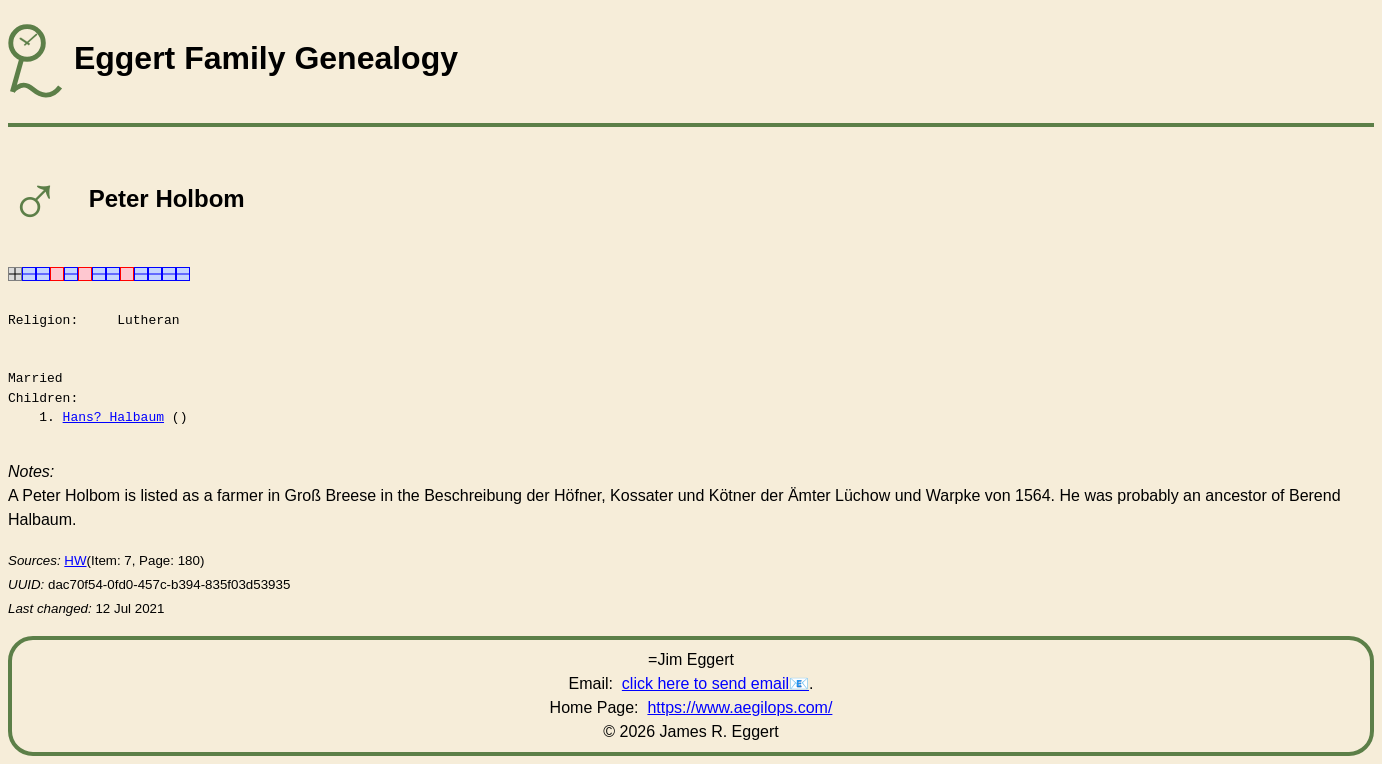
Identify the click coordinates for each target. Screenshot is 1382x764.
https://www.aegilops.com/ (739, 707)
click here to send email (705, 683)
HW (75, 560)
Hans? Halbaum (113, 417)
